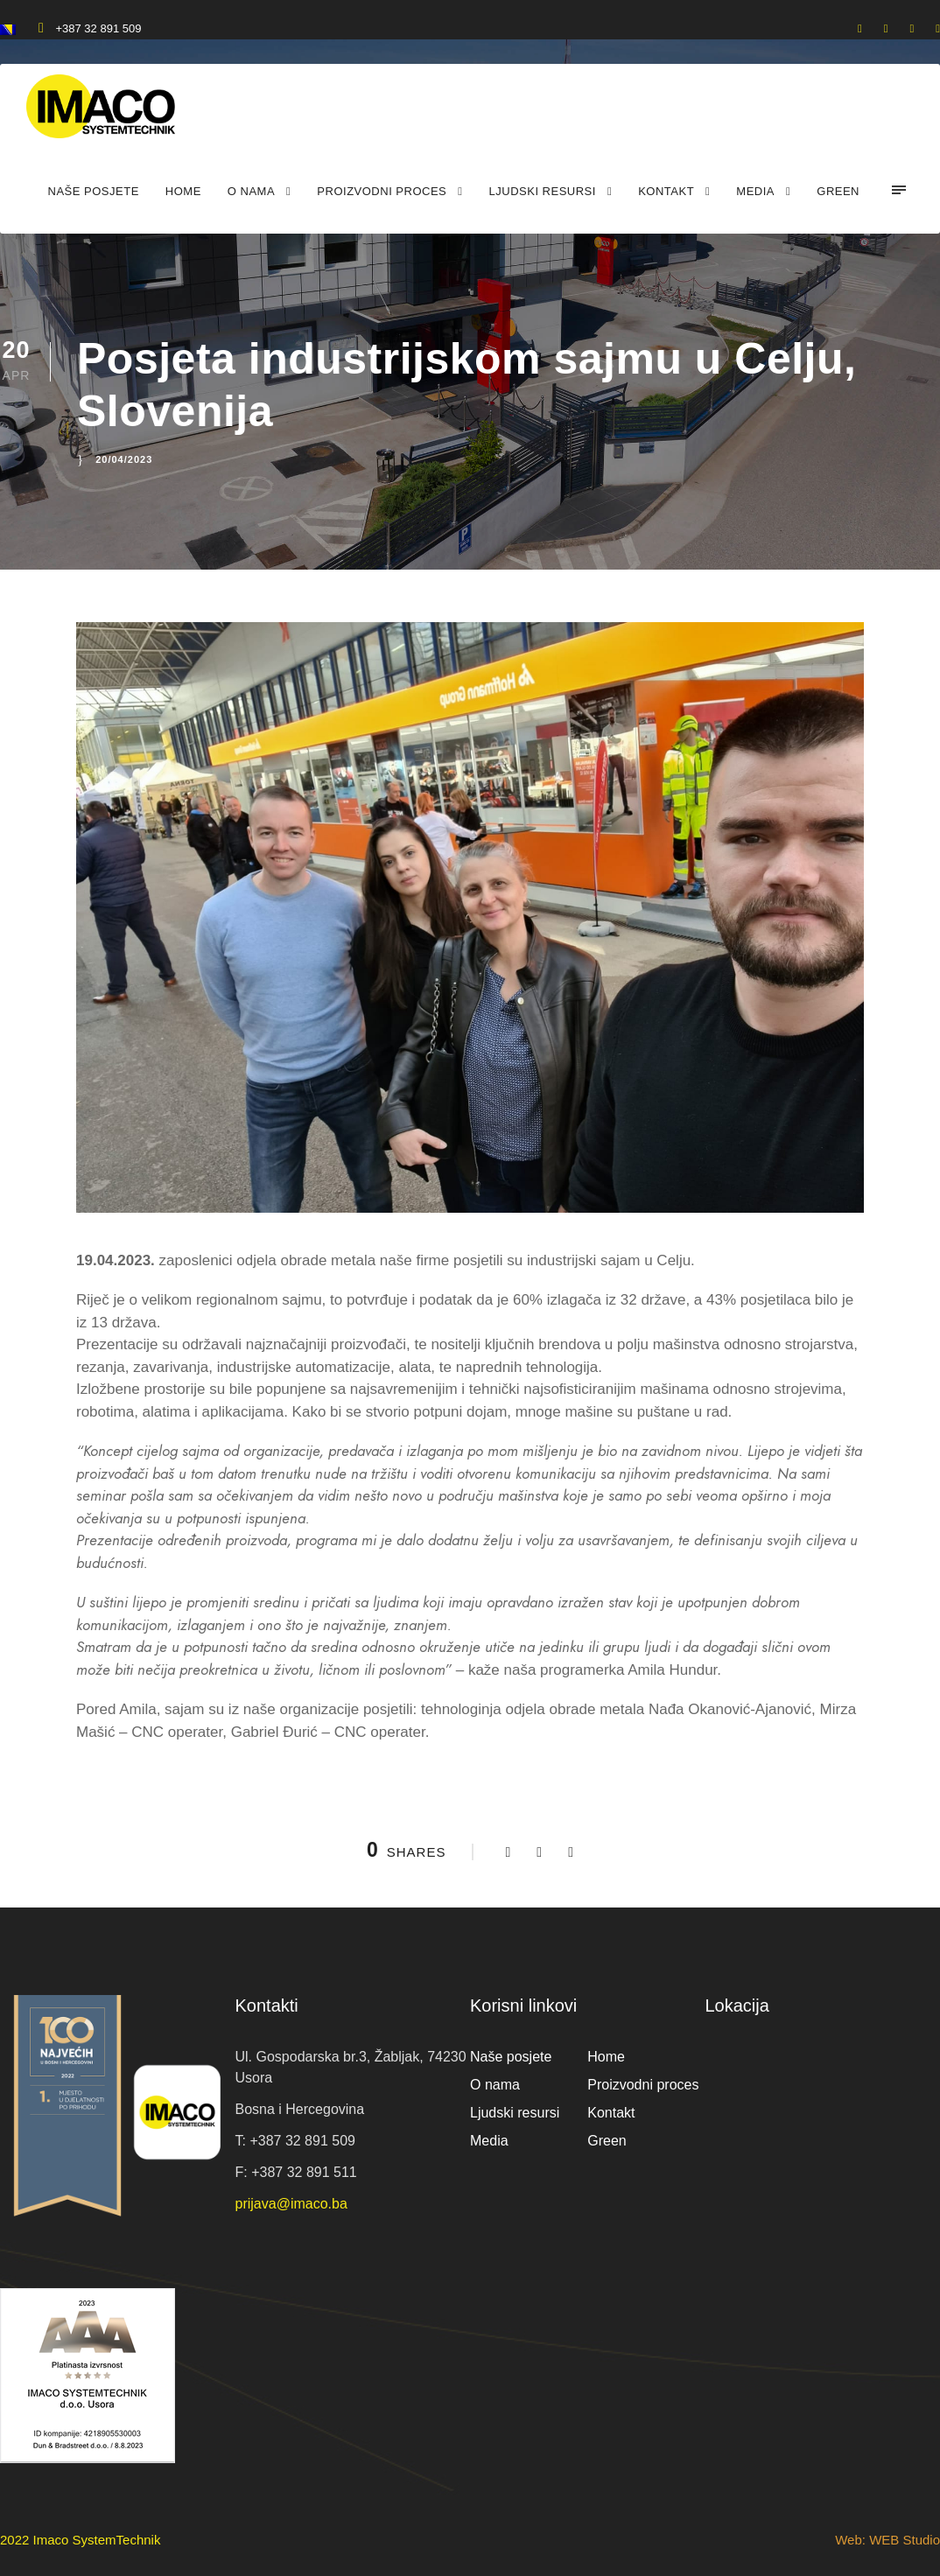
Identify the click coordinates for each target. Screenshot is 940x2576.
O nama (251, 191)
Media (755, 191)
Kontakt (666, 191)
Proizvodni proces (381, 191)
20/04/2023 (123, 459)
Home (183, 191)
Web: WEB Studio (887, 2539)
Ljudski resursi (542, 191)
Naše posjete (93, 191)
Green (838, 191)
